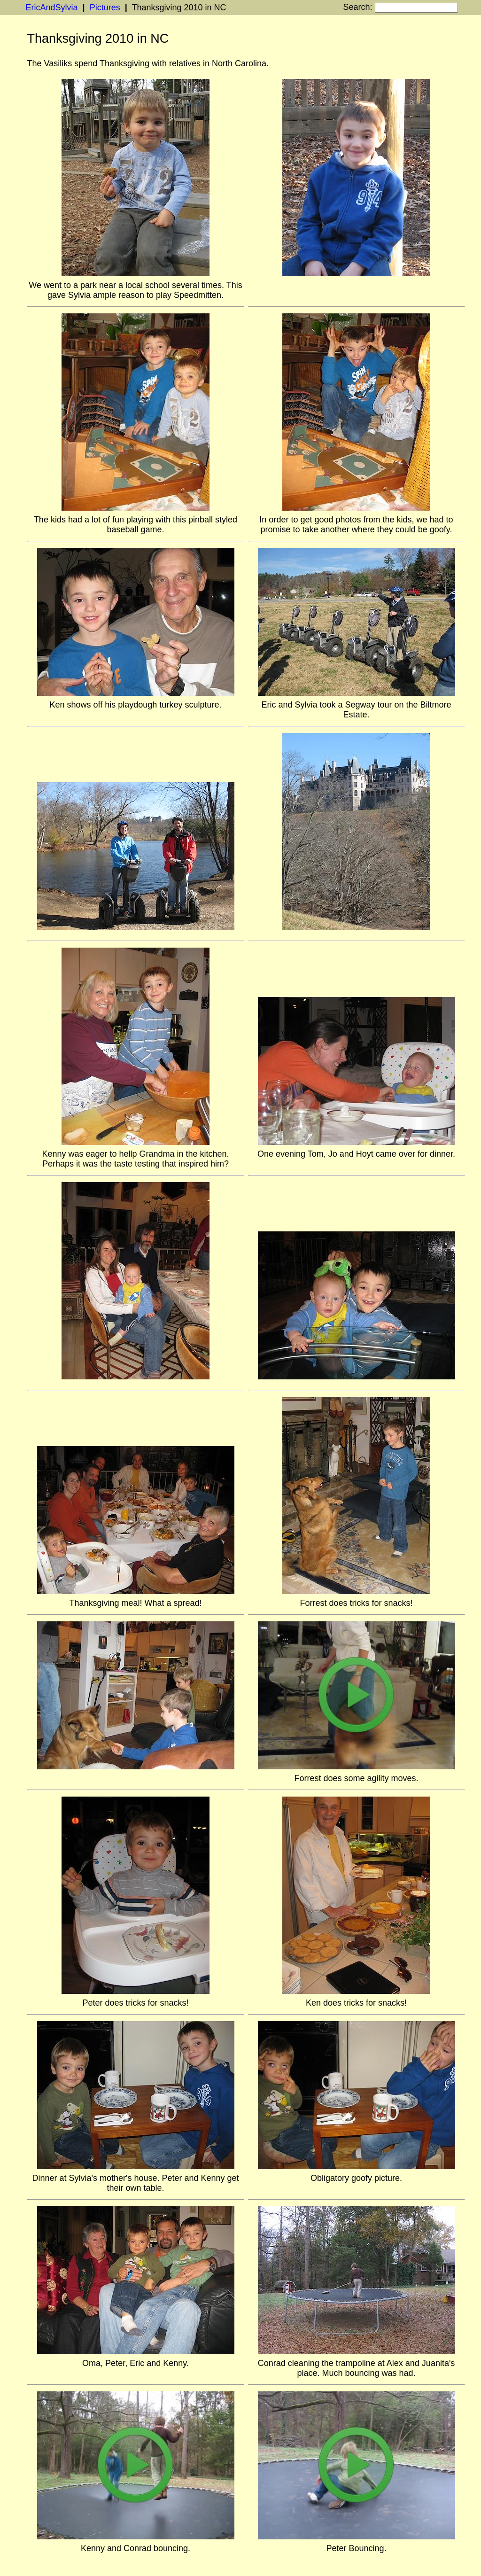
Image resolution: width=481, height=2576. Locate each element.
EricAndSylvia (52, 7)
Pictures (105, 7)
